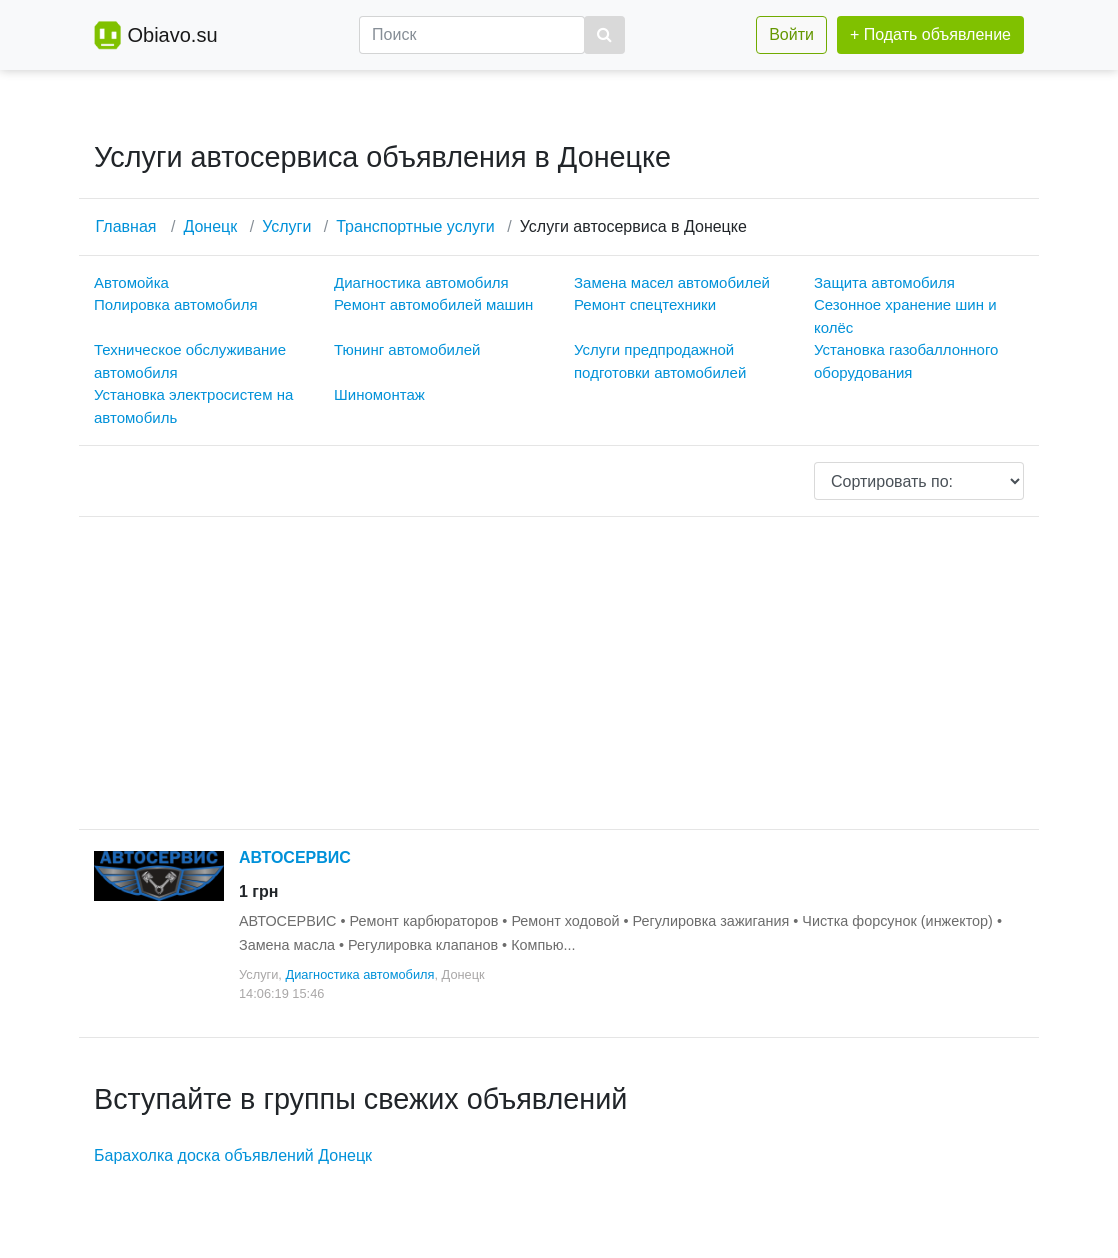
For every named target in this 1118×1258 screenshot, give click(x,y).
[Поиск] (472, 35)
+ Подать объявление (930, 34)
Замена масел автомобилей (672, 282)
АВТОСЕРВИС (295, 857)
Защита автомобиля (884, 282)
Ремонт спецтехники (645, 304)
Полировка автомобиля (176, 304)
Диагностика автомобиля (421, 282)
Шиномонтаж (379, 394)
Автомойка (131, 282)
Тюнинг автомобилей (407, 349)
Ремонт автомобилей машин (433, 304)
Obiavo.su (172, 35)
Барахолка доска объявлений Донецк (233, 1155)
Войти (791, 34)
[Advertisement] (559, 673)
